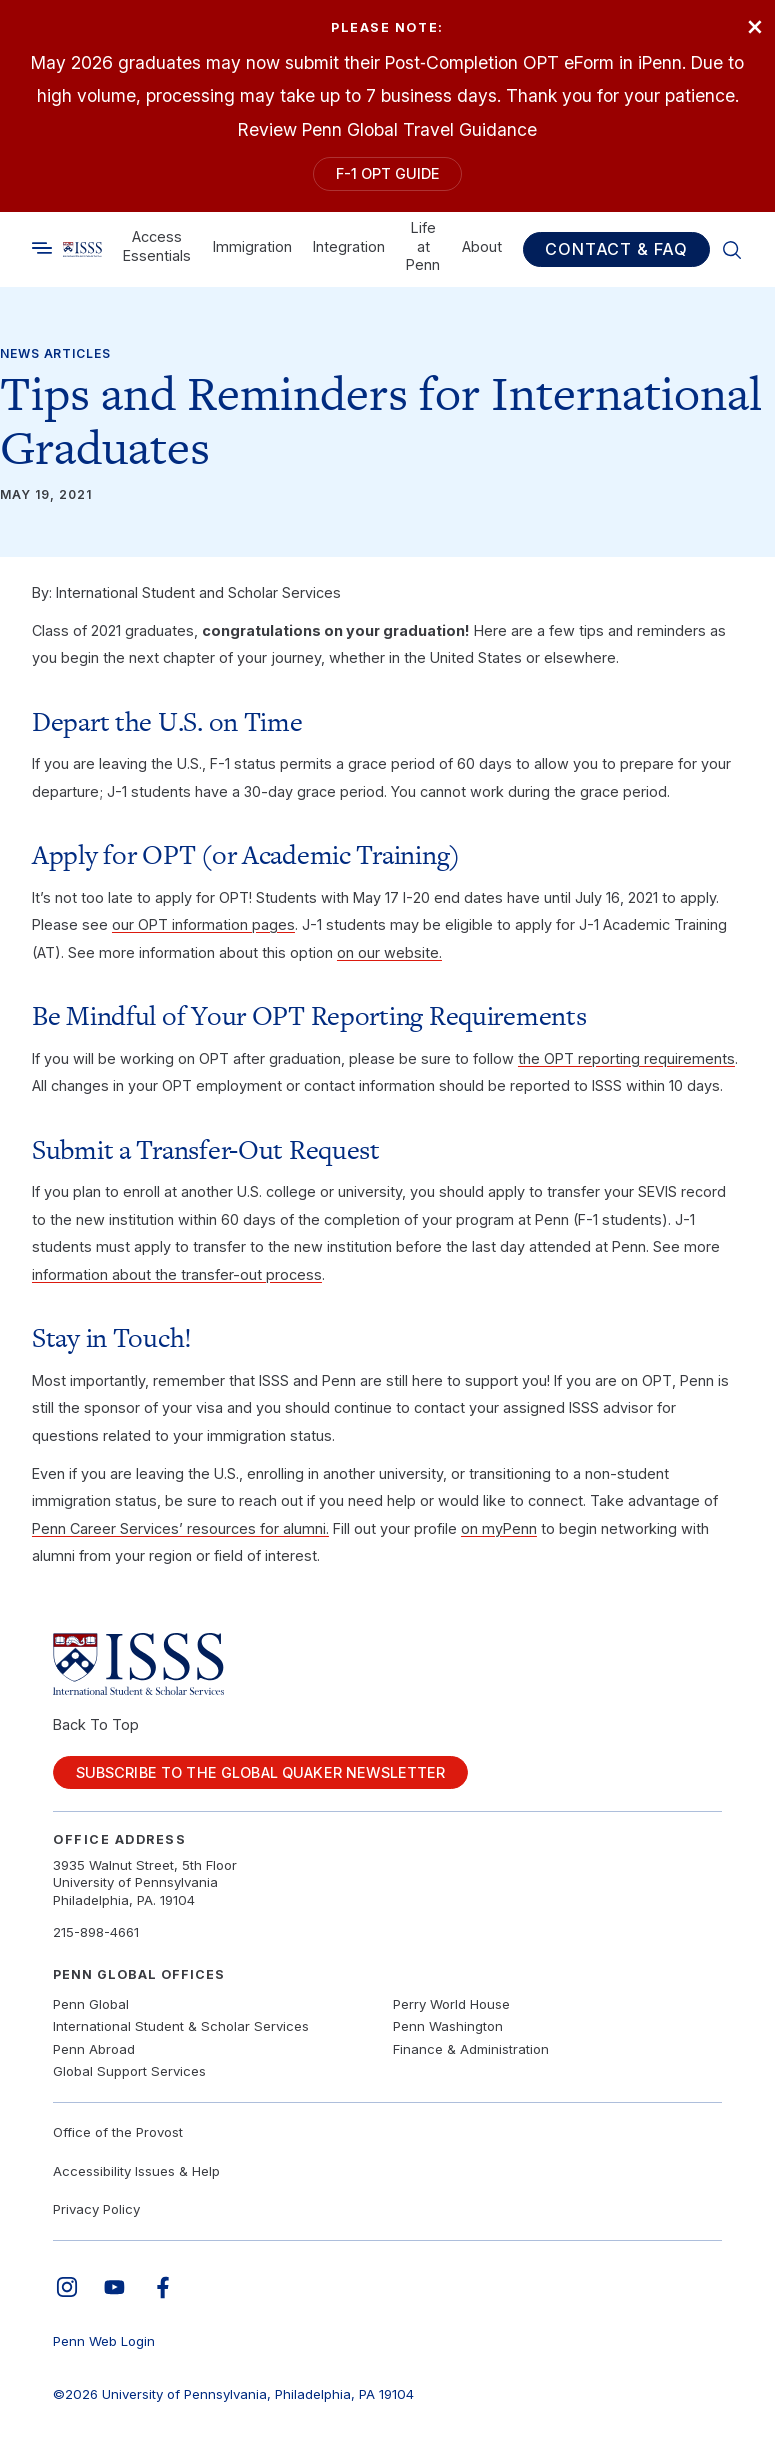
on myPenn (499, 1528)
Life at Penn (423, 246)
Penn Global (91, 2004)
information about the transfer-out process (177, 1274)
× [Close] (755, 25)
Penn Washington (448, 2026)
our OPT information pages (203, 924)
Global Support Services (129, 2071)
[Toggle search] (42, 248)
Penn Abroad (94, 2049)
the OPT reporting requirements (626, 1058)
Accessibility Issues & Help (136, 2171)
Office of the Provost (118, 2132)
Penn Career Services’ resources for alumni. (180, 1528)
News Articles (55, 353)
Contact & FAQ (616, 250)
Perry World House (451, 2004)
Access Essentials (157, 246)
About (482, 246)
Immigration (252, 246)
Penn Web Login (104, 2341)
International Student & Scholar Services (181, 2026)
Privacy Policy (96, 2209)
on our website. (389, 952)
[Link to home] (82, 250)
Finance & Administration (471, 2049)
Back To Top (96, 1724)
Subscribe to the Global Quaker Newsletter (261, 1772)
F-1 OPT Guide (388, 173)
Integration (349, 246)
